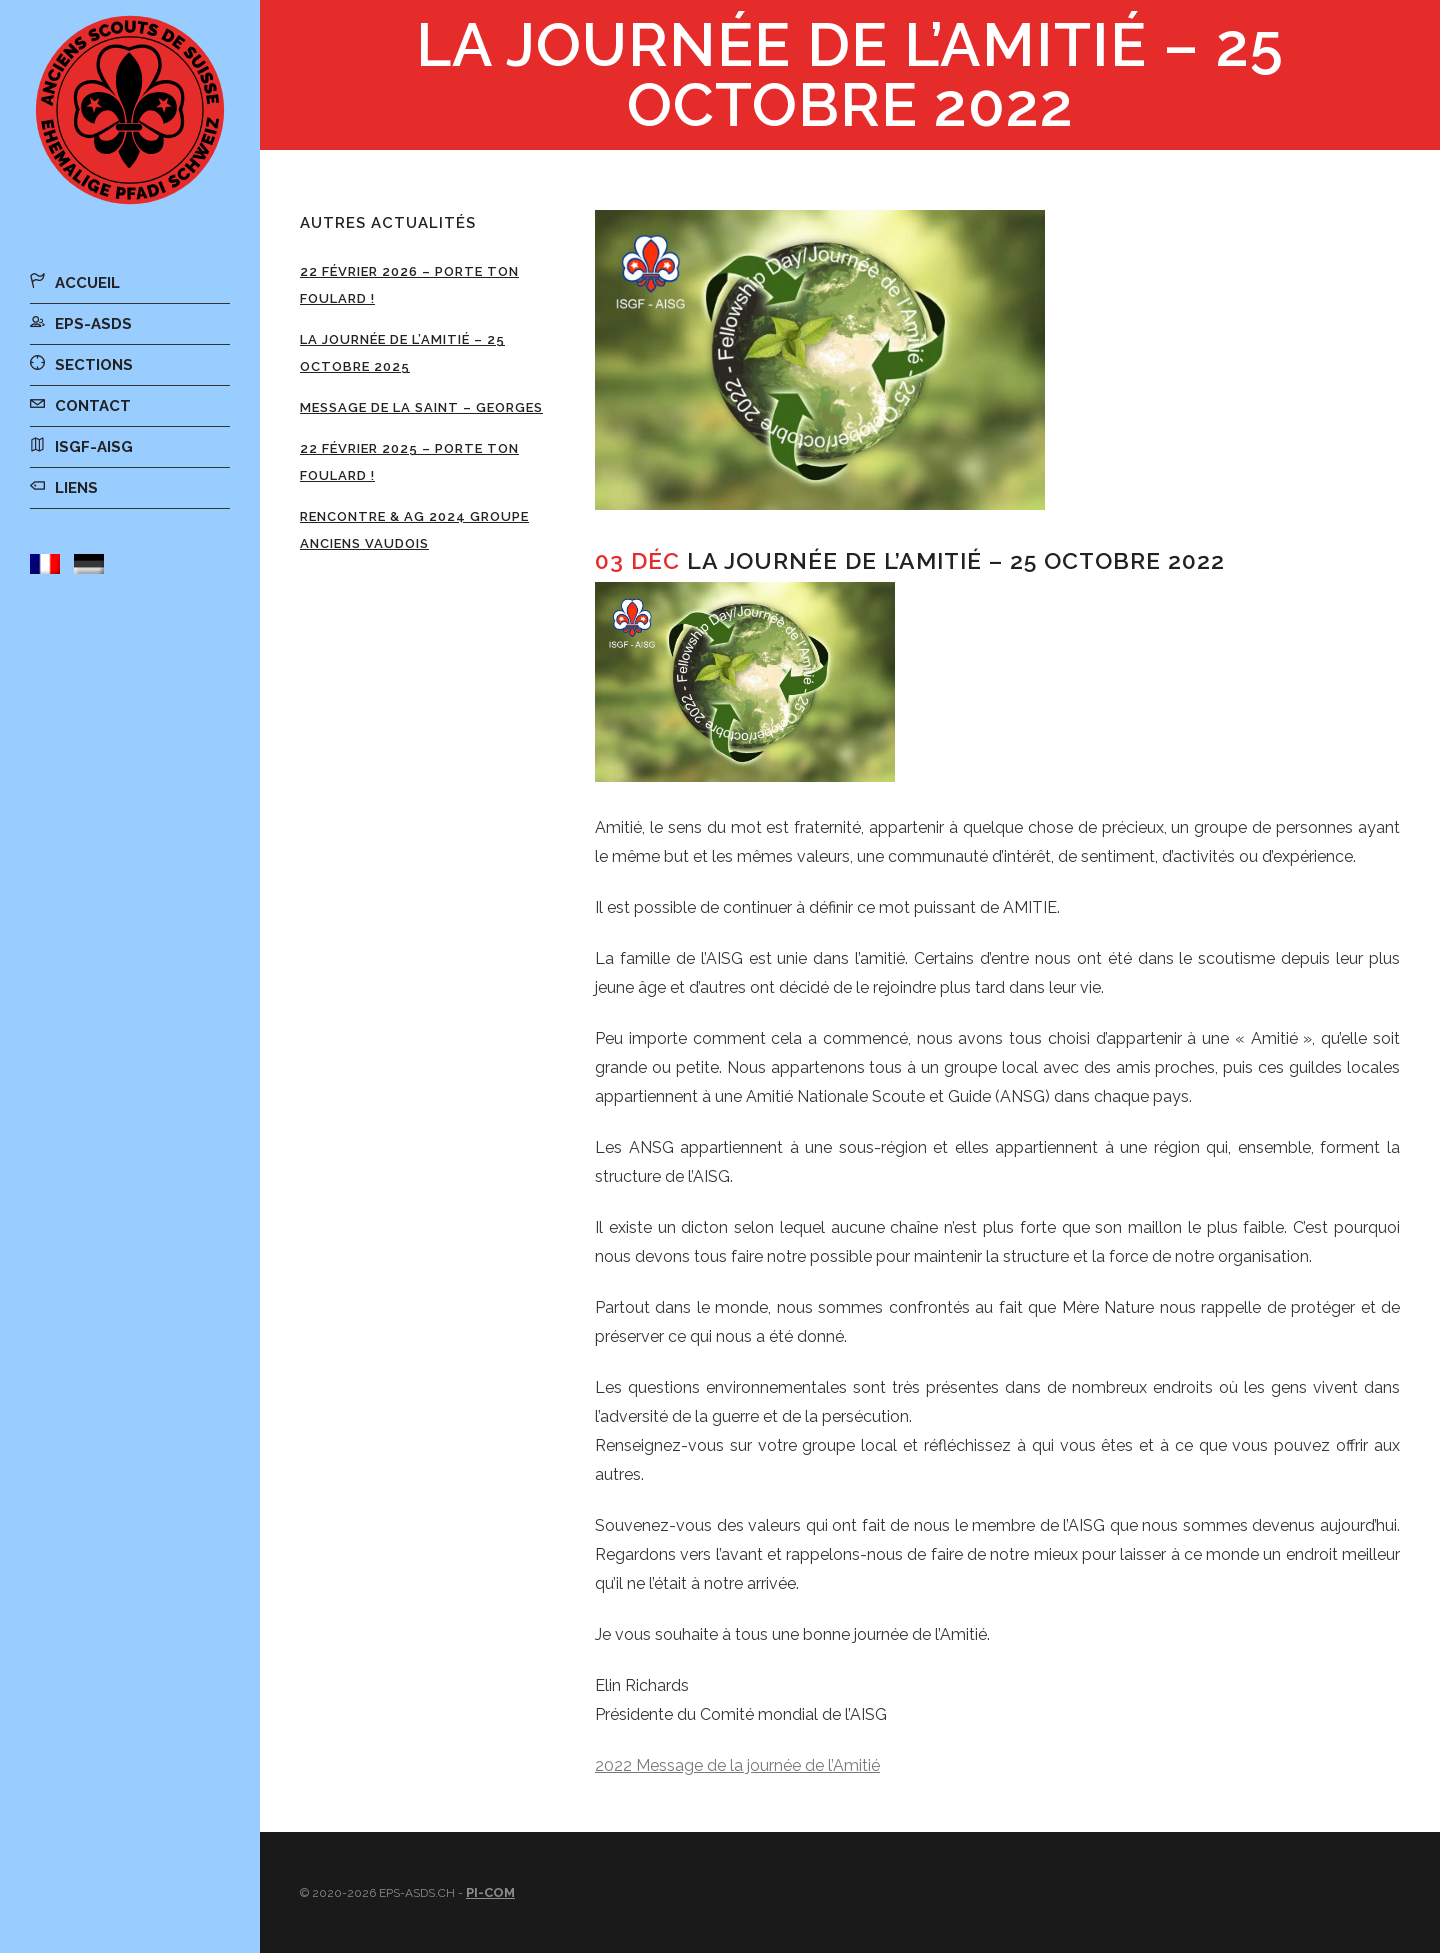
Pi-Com (490, 1892)
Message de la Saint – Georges (421, 407)
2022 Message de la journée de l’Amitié (737, 1765)
